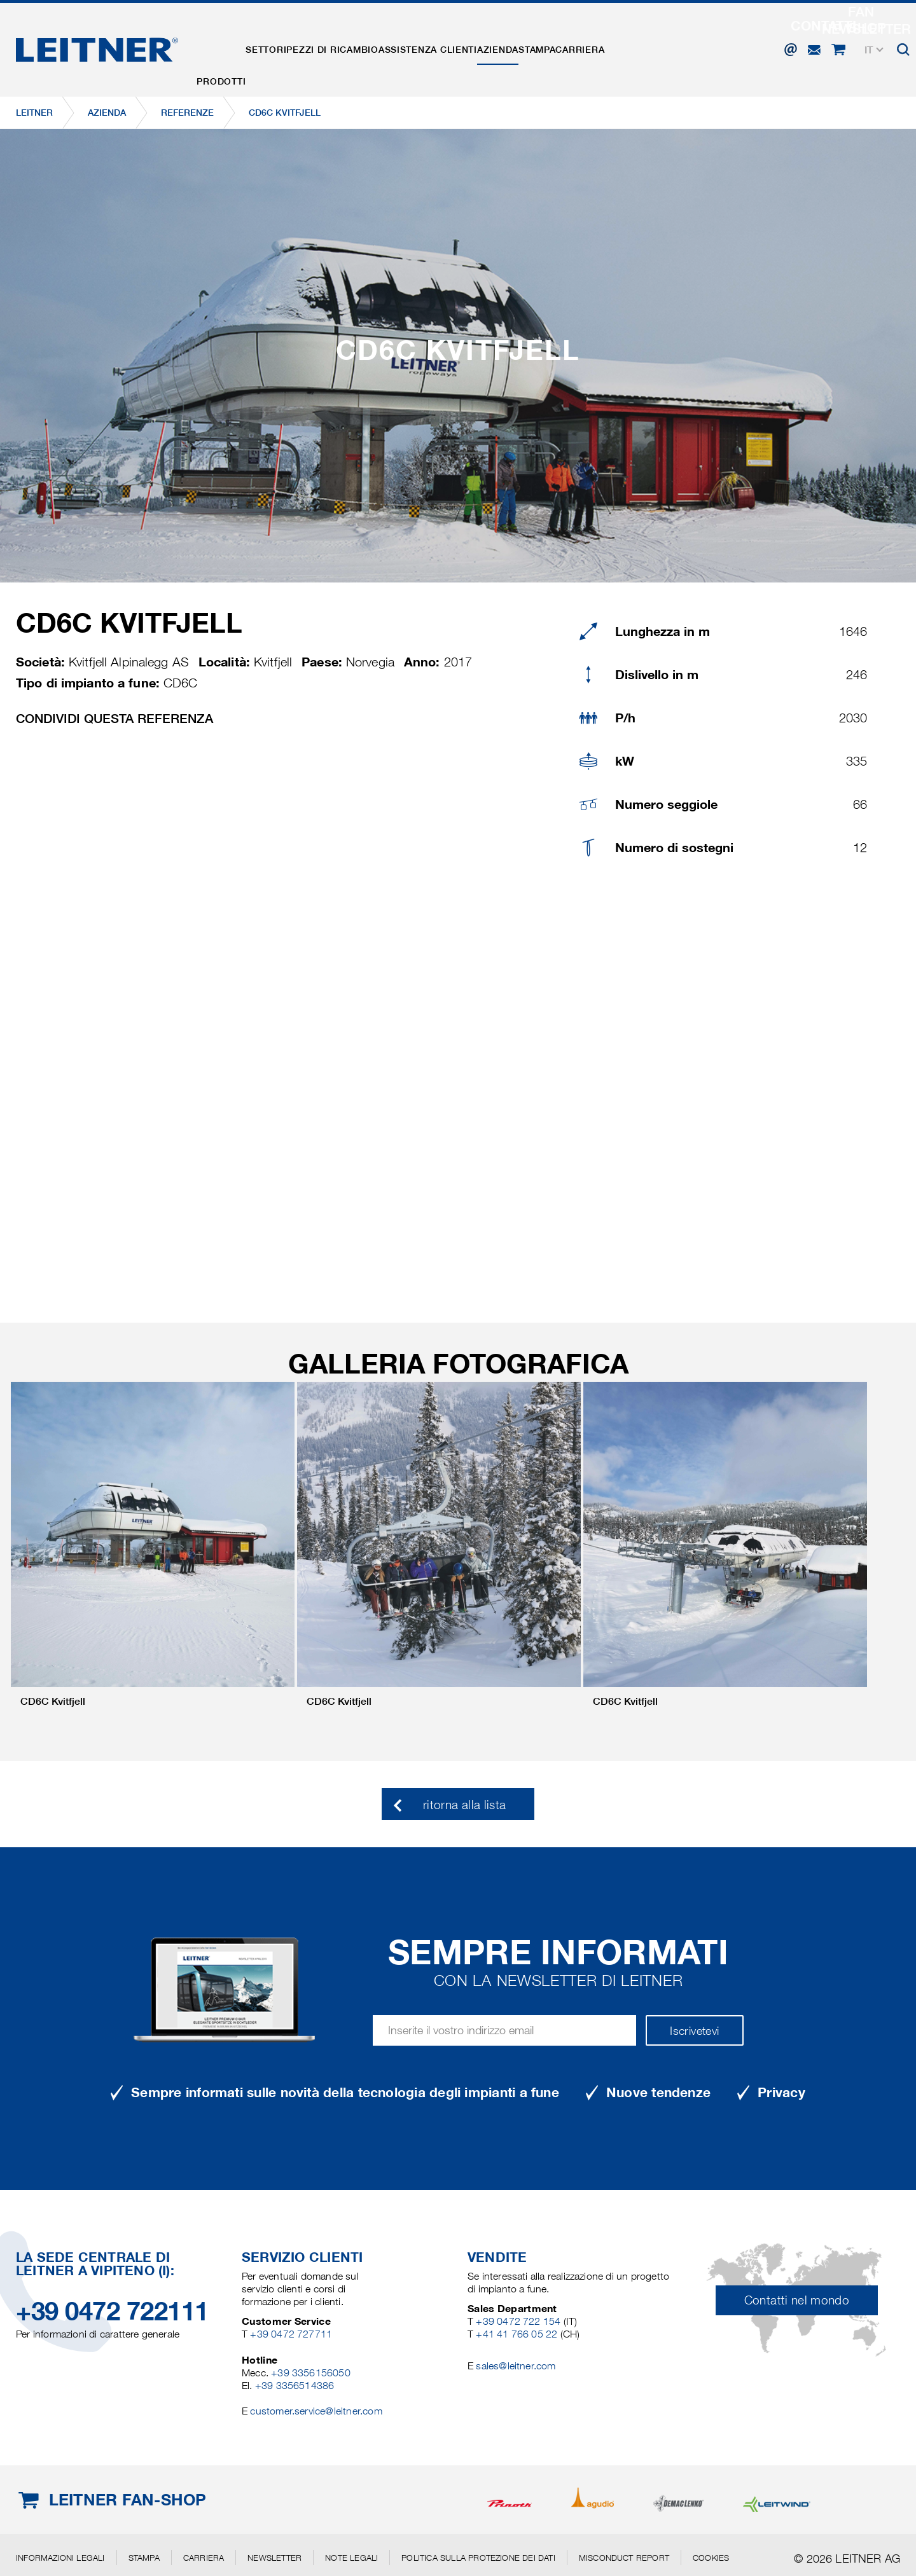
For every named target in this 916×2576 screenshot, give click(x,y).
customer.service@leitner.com (316, 2411)
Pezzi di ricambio (373, 46)
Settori (290, 46)
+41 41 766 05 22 (518, 2334)
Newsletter (274, 2557)
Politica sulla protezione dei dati (478, 2557)
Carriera (687, 46)
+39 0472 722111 (112, 2311)
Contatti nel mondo (796, 2300)
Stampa (627, 46)
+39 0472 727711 (291, 2334)
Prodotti (229, 46)
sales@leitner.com (515, 2366)
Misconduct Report (624, 2557)
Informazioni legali (60, 2557)
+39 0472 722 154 (518, 2321)
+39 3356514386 (295, 2386)
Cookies (711, 2557)
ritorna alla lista (464, 1805)
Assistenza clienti (485, 46)
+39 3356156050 (310, 2373)
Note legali (351, 2557)
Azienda (572, 46)
